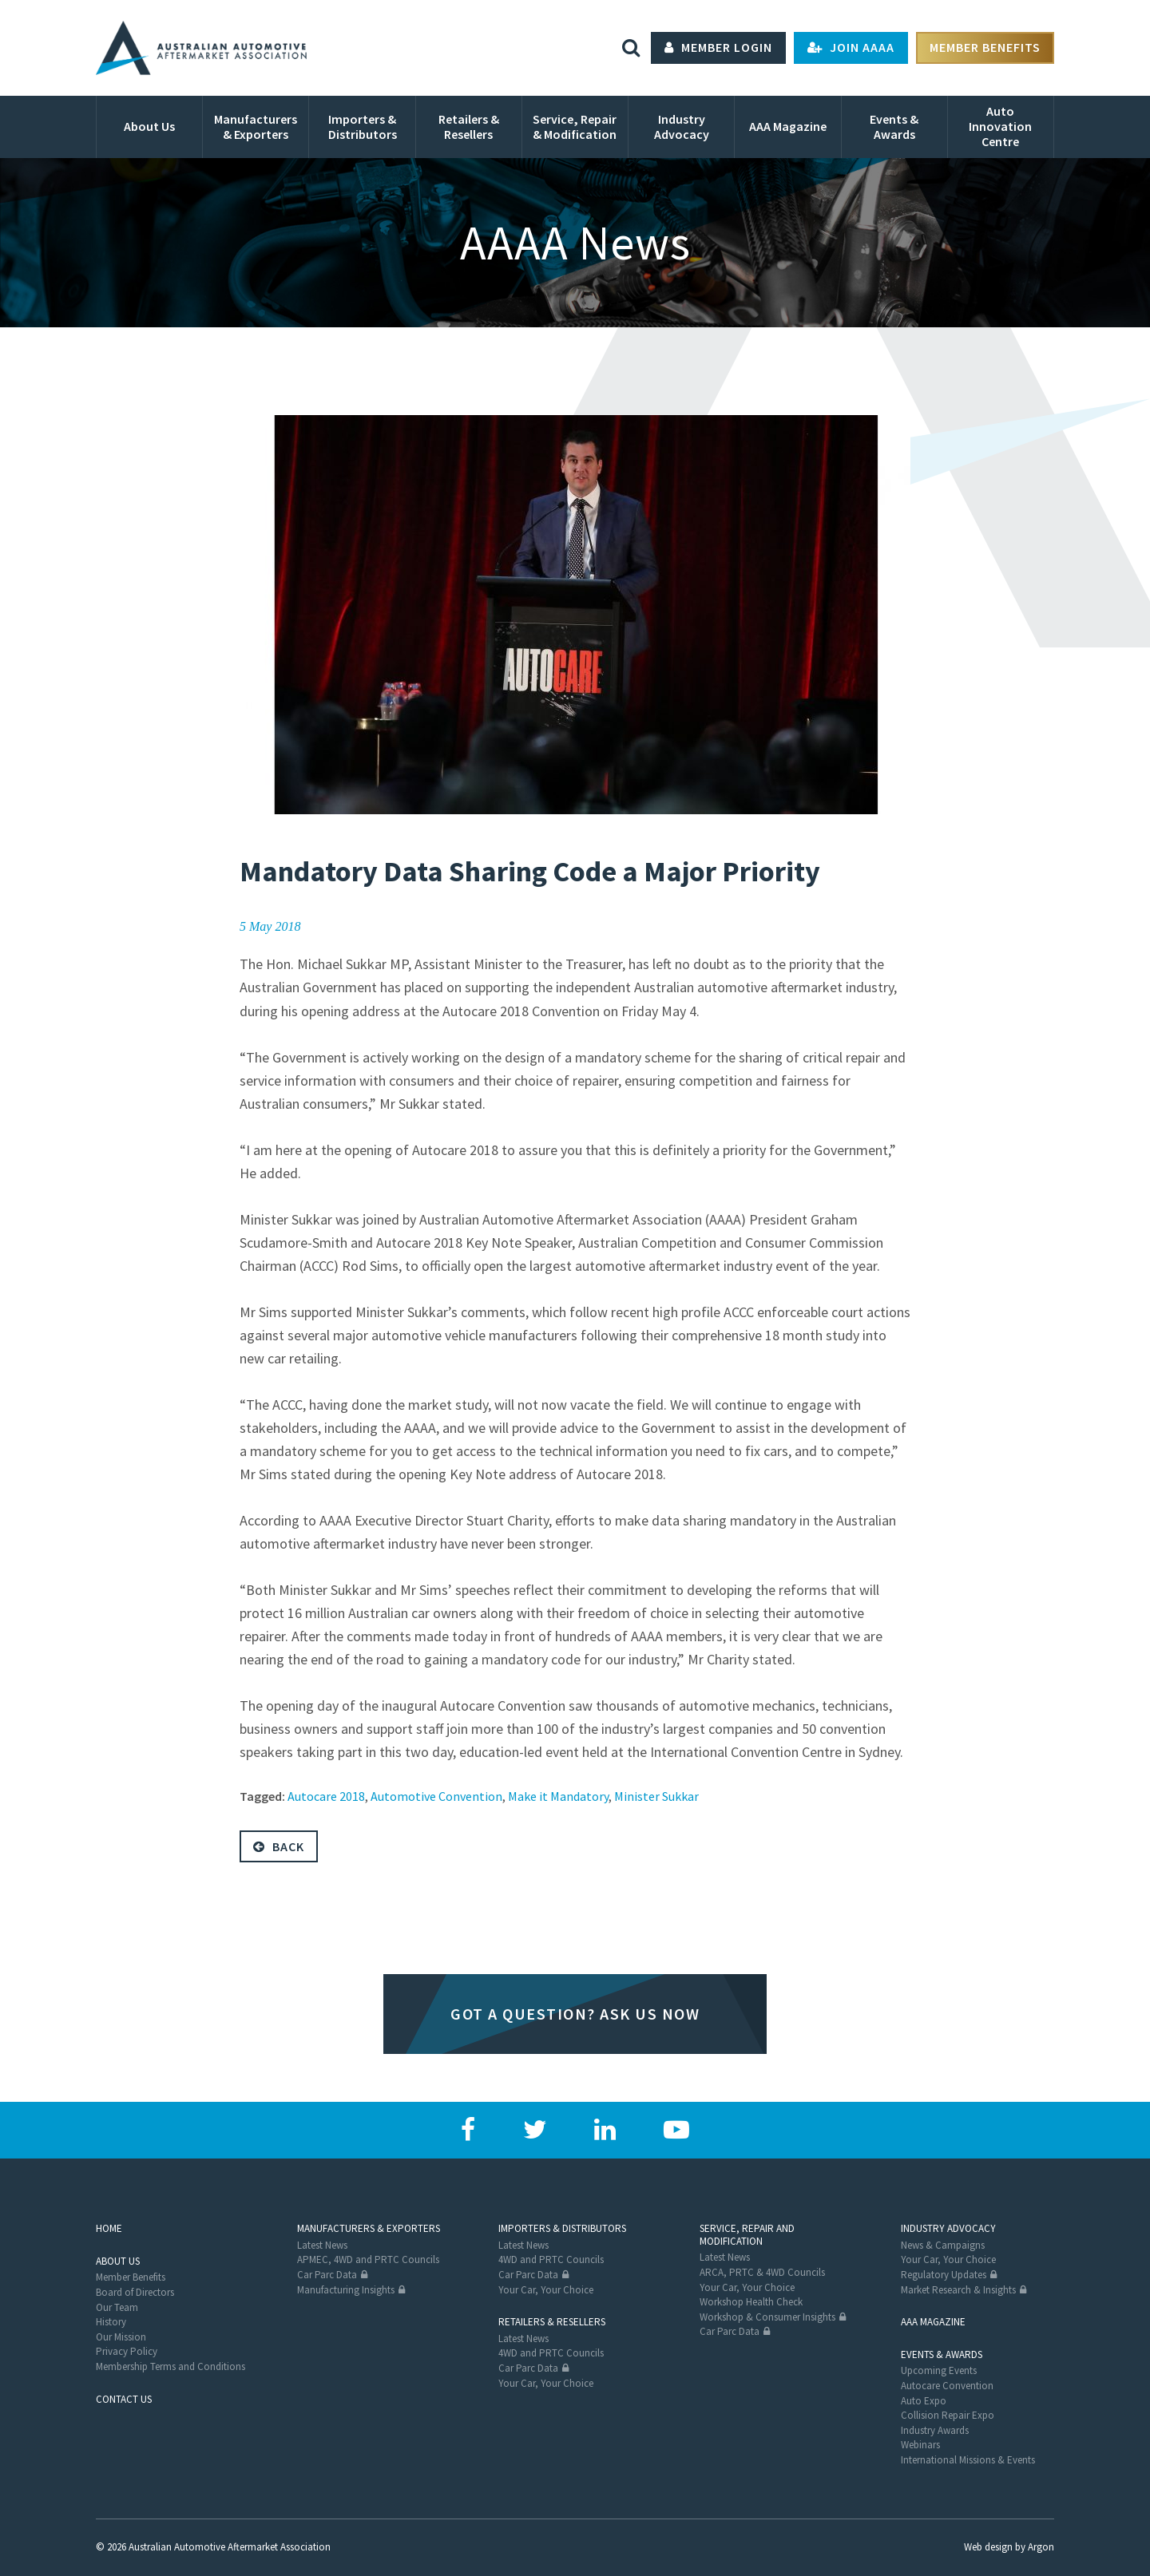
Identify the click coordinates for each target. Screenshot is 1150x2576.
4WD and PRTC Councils (551, 2260)
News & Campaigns (943, 2245)
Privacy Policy (126, 2351)
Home (109, 2228)
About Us (118, 2261)
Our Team (117, 2307)
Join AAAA (850, 48)
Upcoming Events (939, 2370)
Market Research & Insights (958, 2290)
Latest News (322, 2245)
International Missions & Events (968, 2460)
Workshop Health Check (751, 2302)
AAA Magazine (933, 2322)
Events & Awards (941, 2354)
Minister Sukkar (656, 1796)
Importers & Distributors (562, 2228)
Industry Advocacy (948, 2228)
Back (278, 1846)
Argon (1041, 2547)
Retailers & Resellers (551, 2322)
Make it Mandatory (558, 1796)
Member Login (718, 48)
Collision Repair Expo (947, 2415)
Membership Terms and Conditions (170, 2366)
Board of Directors (135, 2292)
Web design (988, 2547)
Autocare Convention (947, 2385)
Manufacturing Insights (346, 2290)
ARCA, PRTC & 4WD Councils (762, 2272)
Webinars (920, 2444)
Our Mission (121, 2337)
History (111, 2322)
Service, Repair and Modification (747, 2235)
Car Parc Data (327, 2274)
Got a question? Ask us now (575, 2014)
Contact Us (124, 2399)
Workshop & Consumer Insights (767, 2317)
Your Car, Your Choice (545, 2290)
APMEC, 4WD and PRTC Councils (368, 2260)
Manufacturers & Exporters (368, 2228)
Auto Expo (923, 2401)
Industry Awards (935, 2430)
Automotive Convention (436, 1796)
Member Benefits (985, 48)
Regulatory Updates (943, 2274)
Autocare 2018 (326, 1796)
